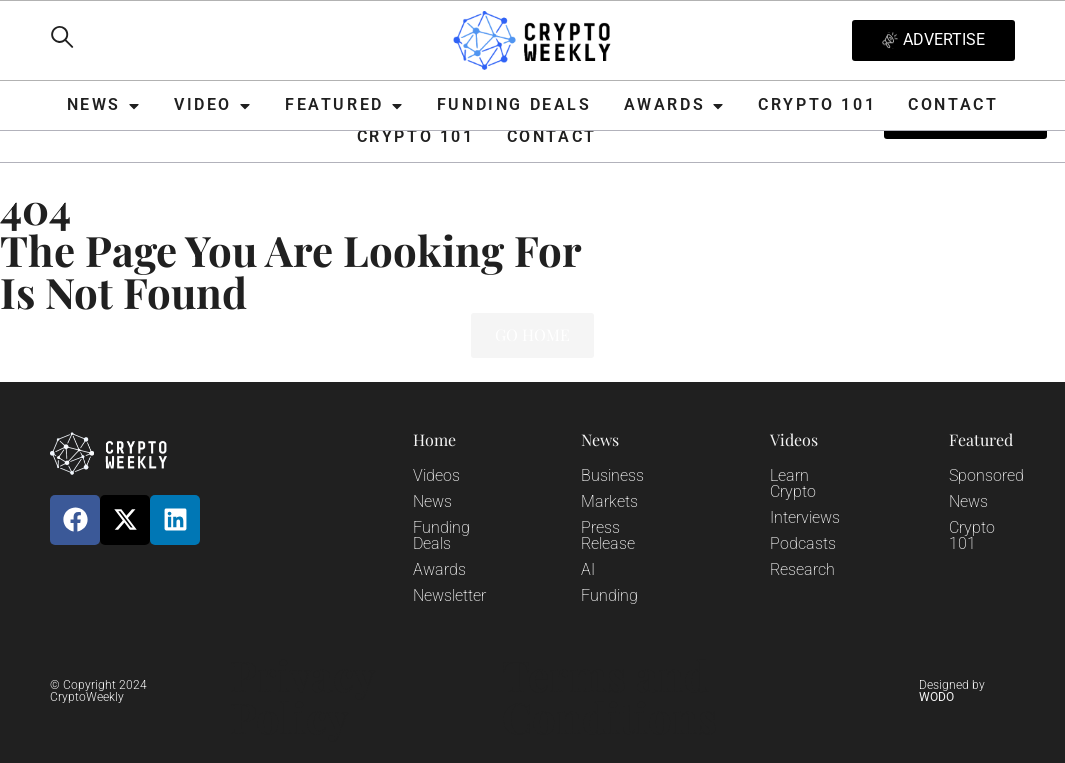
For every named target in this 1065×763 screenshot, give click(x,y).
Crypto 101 (972, 535)
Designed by (952, 691)
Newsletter (449, 595)
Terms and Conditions (609, 696)
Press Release (608, 535)
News (432, 501)
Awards (439, 569)
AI (588, 569)
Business (612, 475)
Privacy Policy (302, 696)
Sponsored (986, 475)
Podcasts (803, 543)
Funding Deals (441, 535)
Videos (436, 475)
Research (802, 569)
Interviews (805, 517)
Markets (609, 501)
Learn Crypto (793, 483)
